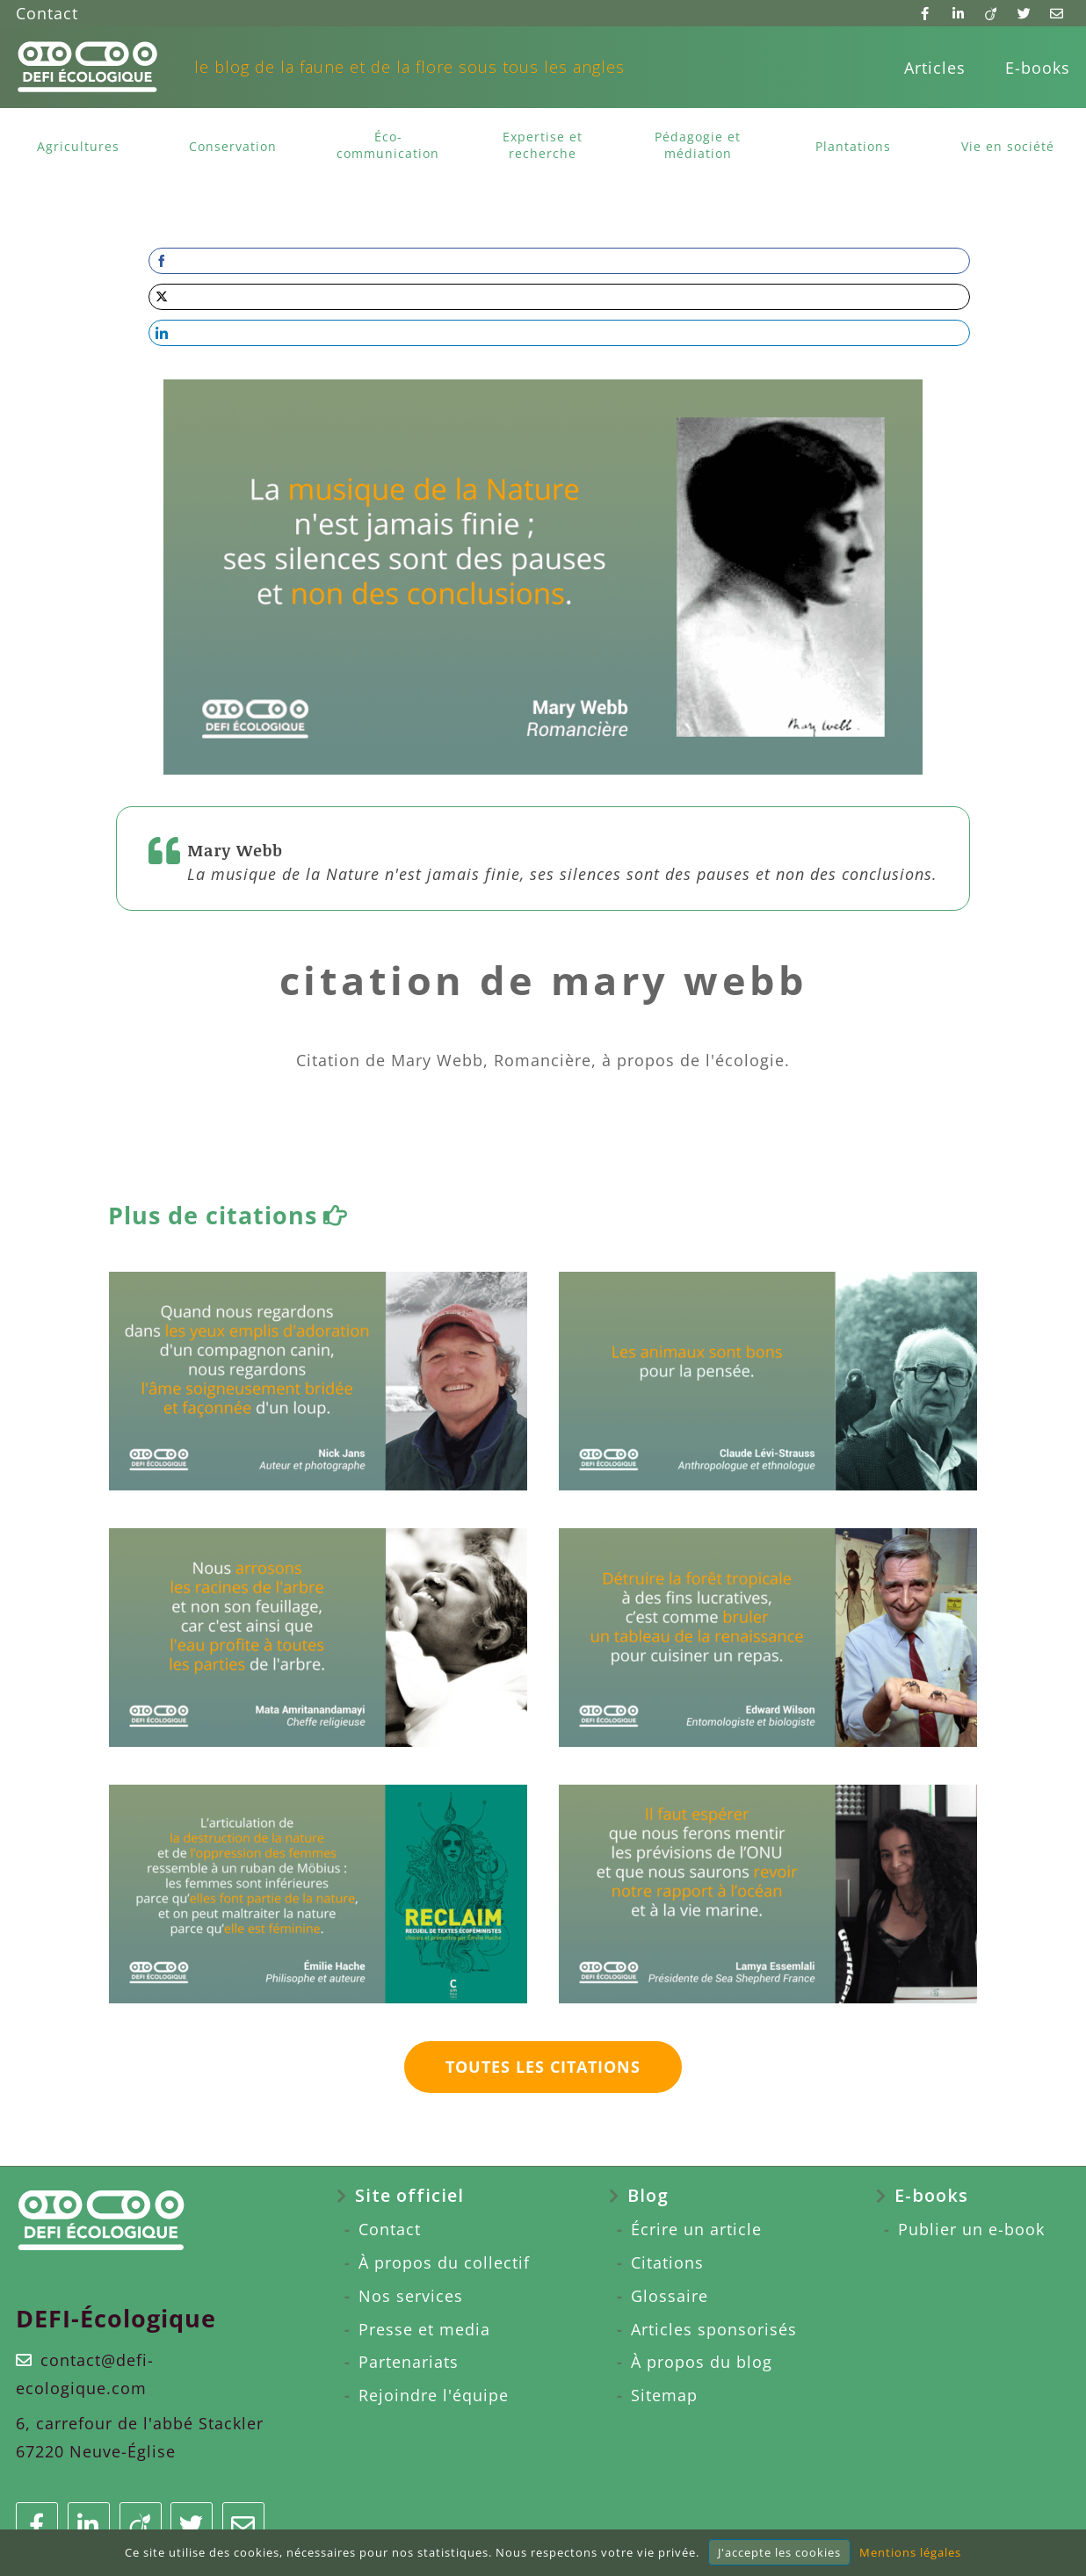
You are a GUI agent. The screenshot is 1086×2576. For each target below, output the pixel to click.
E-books (1037, 67)
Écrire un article (696, 2229)
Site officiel (409, 2195)
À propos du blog (701, 2361)
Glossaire (669, 2295)
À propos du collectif (444, 2262)
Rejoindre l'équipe (433, 2395)
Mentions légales (910, 2552)
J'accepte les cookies (779, 2552)
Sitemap (664, 2395)
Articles (935, 67)
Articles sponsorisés (714, 2329)
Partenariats (408, 2361)
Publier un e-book (971, 2229)
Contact (47, 13)
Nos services (410, 2295)
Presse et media (424, 2329)
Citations (667, 2262)
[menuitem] (935, 68)
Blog (648, 2195)
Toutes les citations (543, 2067)
